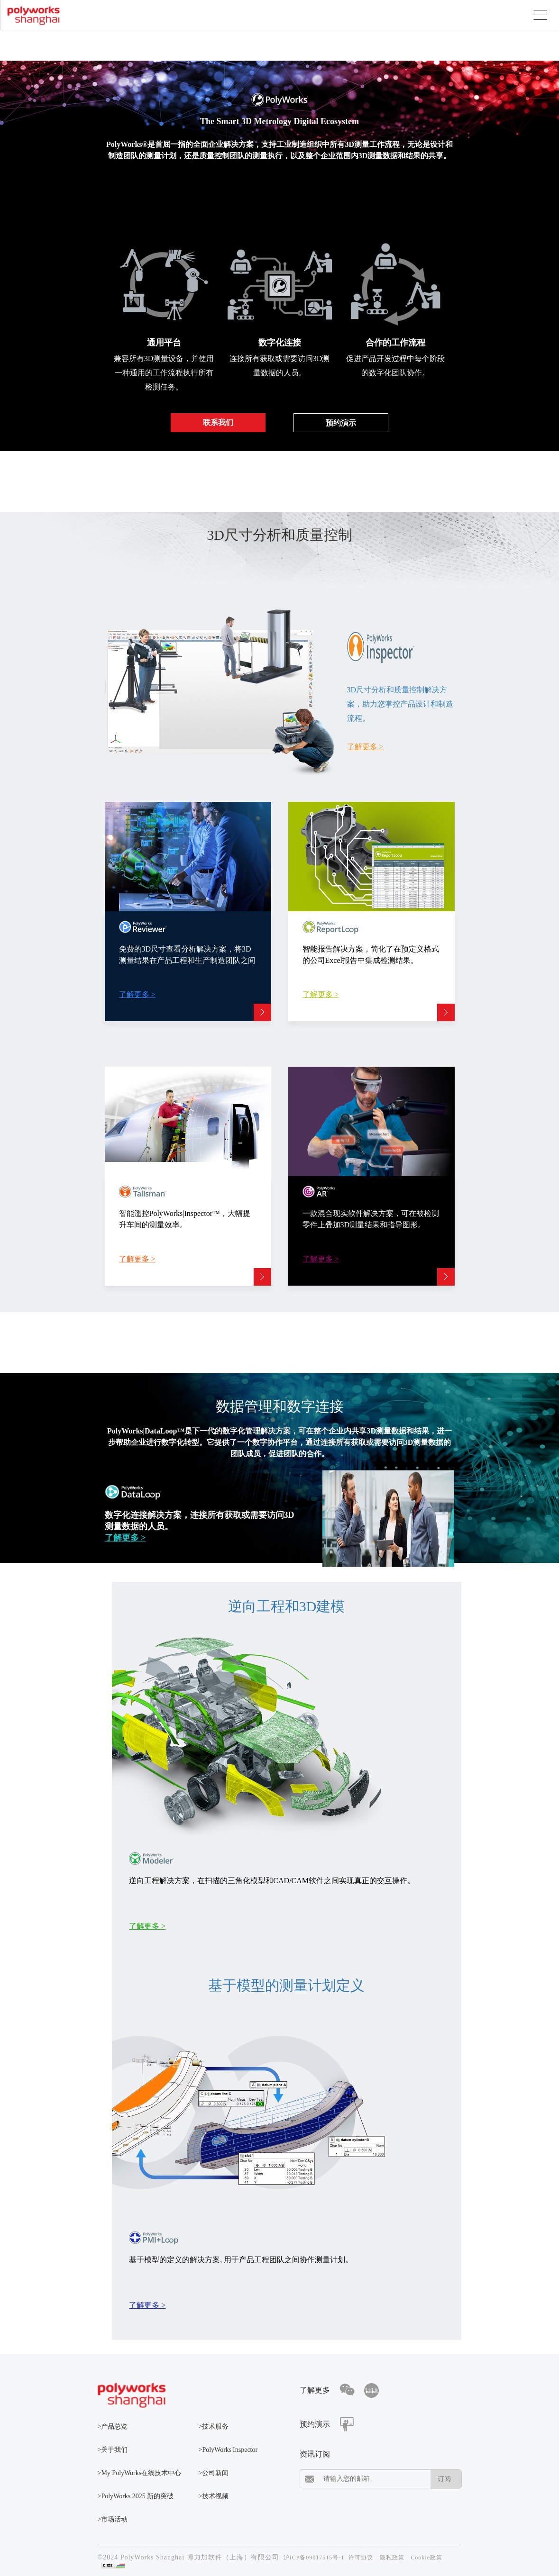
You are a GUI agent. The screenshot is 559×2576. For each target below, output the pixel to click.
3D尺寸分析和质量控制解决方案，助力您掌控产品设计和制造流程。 (400, 704)
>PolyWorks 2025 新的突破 (136, 2496)
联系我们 (218, 422)
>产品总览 (113, 2426)
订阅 (444, 2479)
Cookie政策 (426, 2557)
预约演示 (341, 423)
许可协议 (360, 2557)
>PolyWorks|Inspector (228, 2449)
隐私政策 (392, 2557)
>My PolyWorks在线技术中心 (140, 2472)
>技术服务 (214, 2426)
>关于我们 (113, 2449)
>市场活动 (113, 2519)
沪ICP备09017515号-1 (314, 2557)
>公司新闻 (214, 2472)
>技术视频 (214, 2496)
